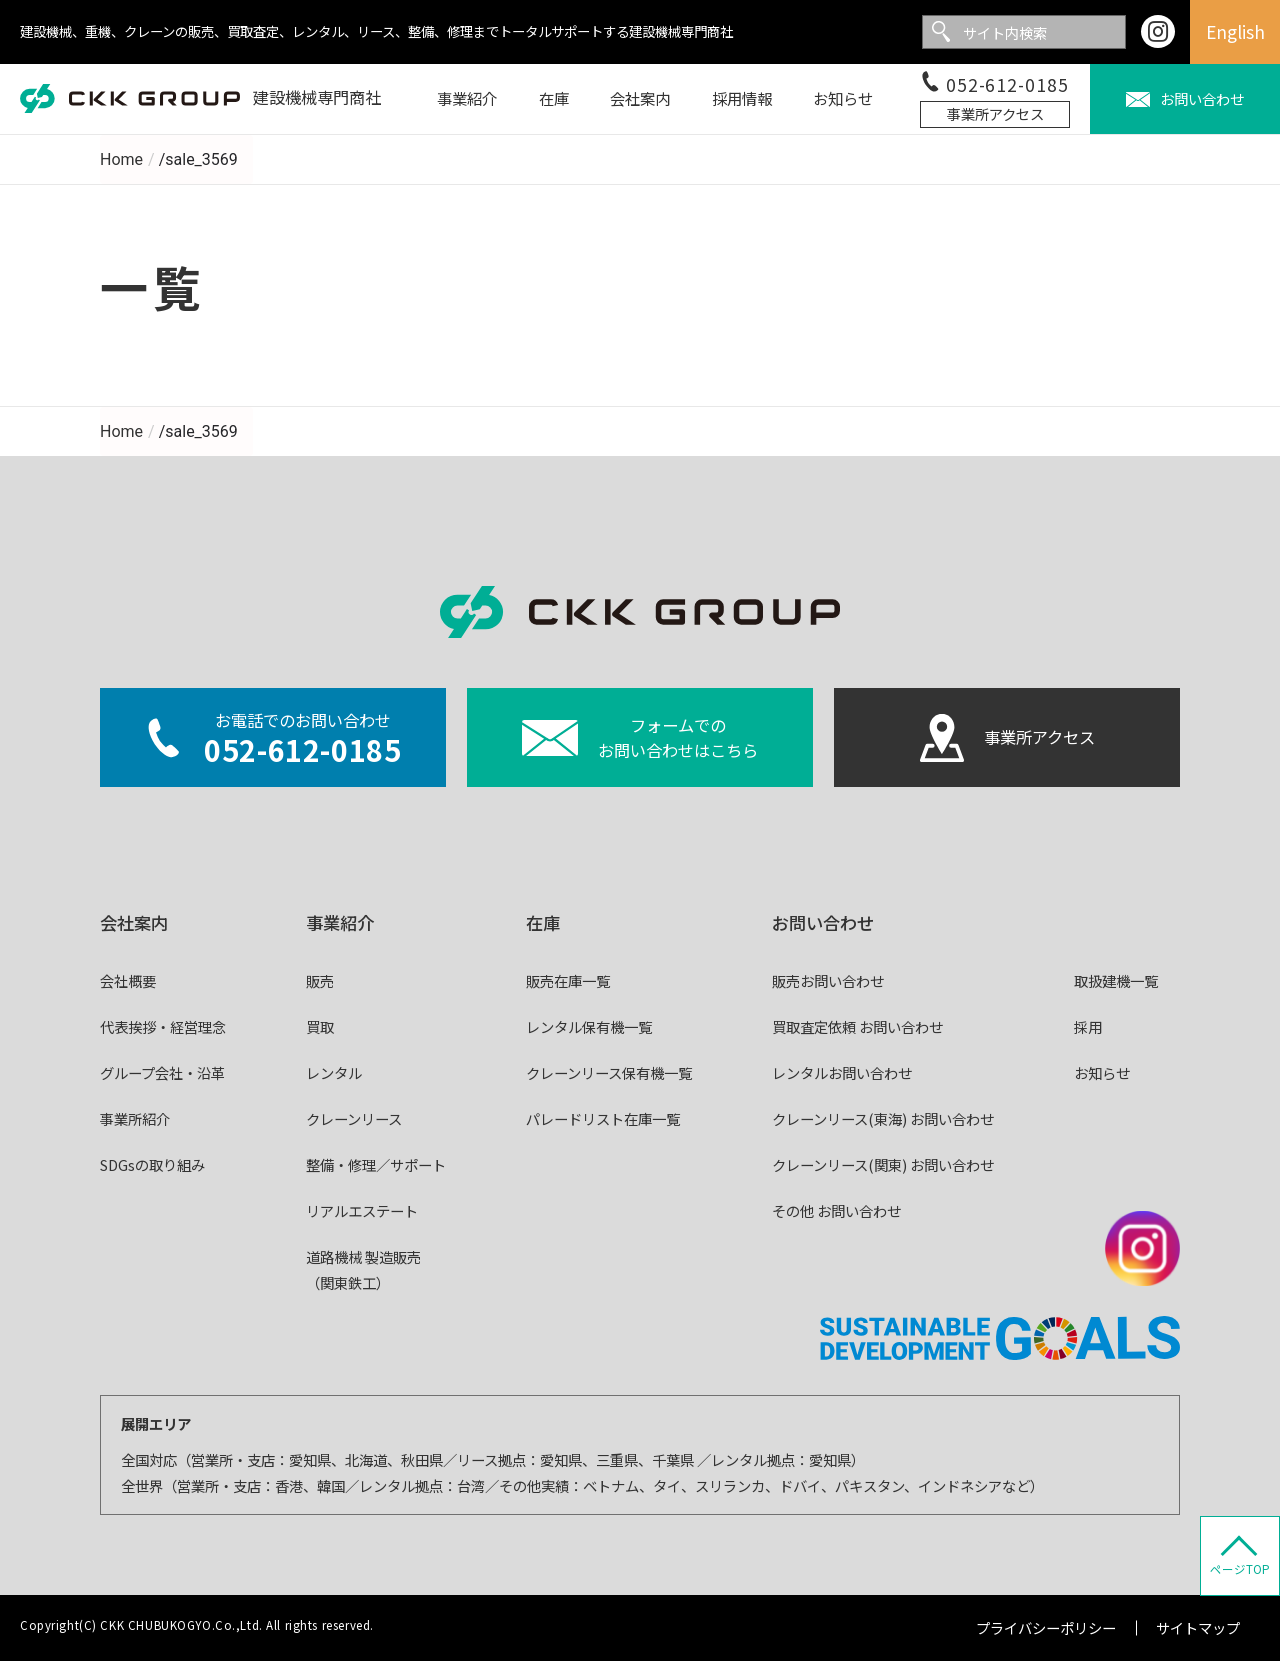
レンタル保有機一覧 (589, 1026)
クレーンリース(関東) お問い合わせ (883, 1164)
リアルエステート (362, 1210)
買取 (320, 1026)
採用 (1088, 1026)
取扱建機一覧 (1116, 980)
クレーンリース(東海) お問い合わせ (883, 1118)
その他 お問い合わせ (836, 1210)
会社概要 (128, 980)
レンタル (334, 1072)
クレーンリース (354, 1118)
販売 (320, 980)
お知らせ (1102, 1072)
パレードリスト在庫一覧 (603, 1118)
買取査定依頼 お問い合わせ (857, 1026)
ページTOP (1240, 1569)
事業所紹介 (135, 1118)
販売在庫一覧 (568, 980)
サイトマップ (1198, 1627)
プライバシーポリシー (1046, 1627)
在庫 (543, 922)
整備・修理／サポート (376, 1164)
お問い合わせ (823, 922)
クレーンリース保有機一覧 (609, 1072)
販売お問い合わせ (828, 980)
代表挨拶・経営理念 (163, 1026)
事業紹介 (340, 922)
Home (121, 159)
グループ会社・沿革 (162, 1072)
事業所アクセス (995, 113)
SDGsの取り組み (152, 1164)
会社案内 (134, 922)
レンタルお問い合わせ (842, 1072)
